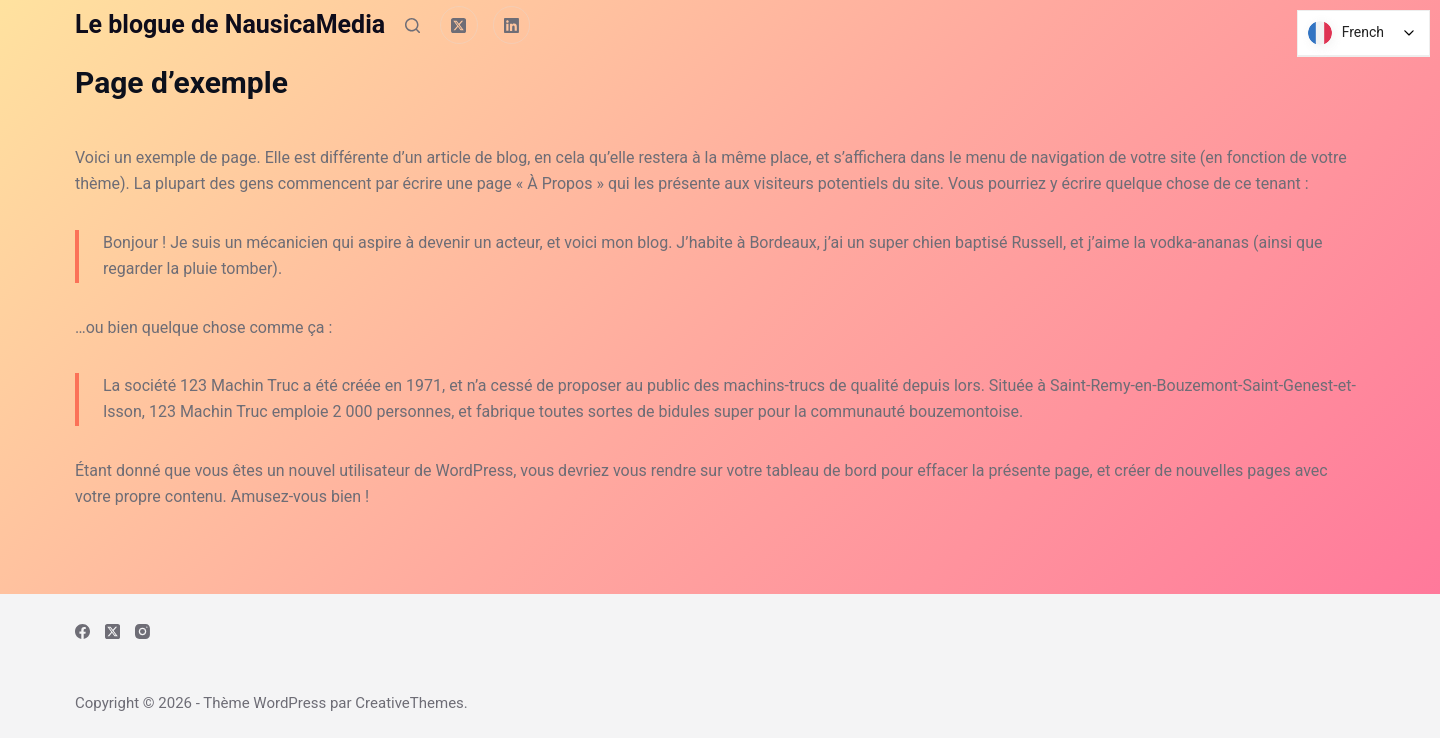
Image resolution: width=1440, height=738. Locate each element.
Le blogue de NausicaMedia (230, 24)
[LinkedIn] (512, 25)
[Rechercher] (412, 25)
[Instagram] (142, 631)
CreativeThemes (409, 703)
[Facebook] (82, 631)
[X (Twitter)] (459, 25)
